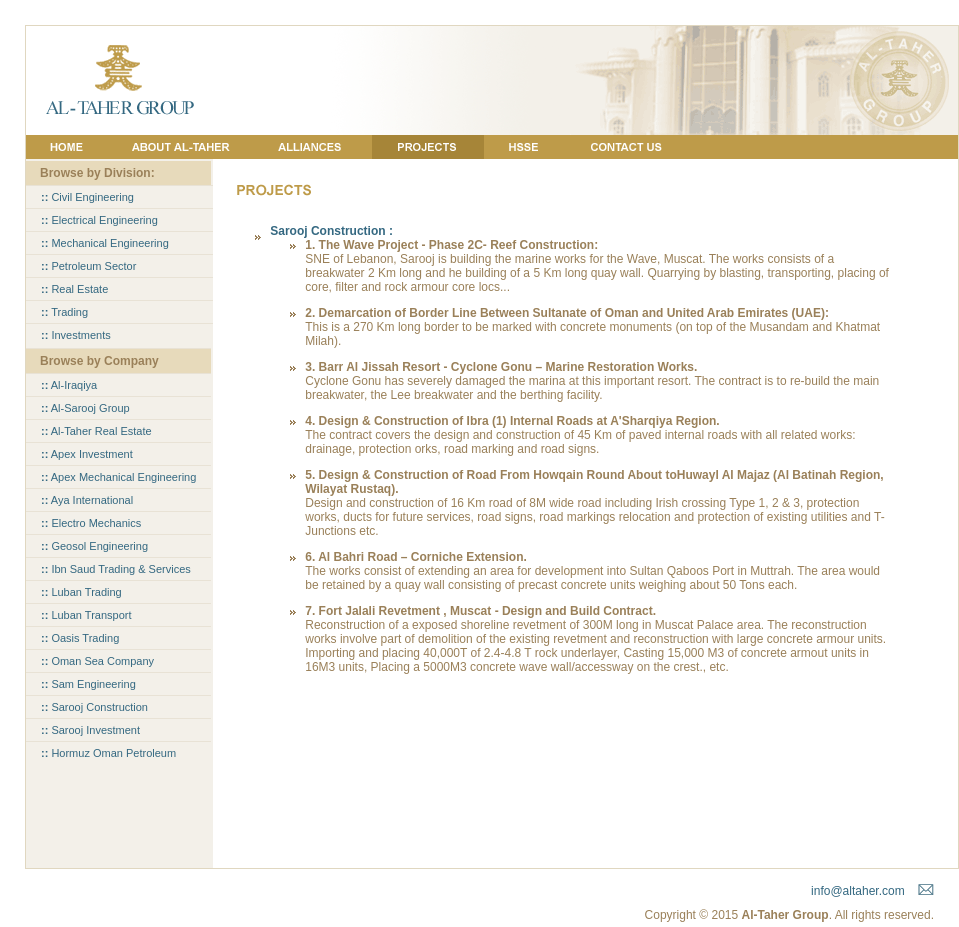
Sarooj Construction (94, 707)
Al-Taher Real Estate (96, 431)
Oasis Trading (80, 638)
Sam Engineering (88, 684)
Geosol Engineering (94, 546)
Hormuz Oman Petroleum (108, 753)
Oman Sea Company (97, 661)
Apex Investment (87, 454)
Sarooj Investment (90, 730)
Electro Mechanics (91, 523)
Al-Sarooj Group (85, 408)
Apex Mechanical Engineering (118, 477)
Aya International (87, 500)
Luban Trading (81, 592)
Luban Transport (86, 615)
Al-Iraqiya (69, 385)
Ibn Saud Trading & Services (116, 569)
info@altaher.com (858, 891)
